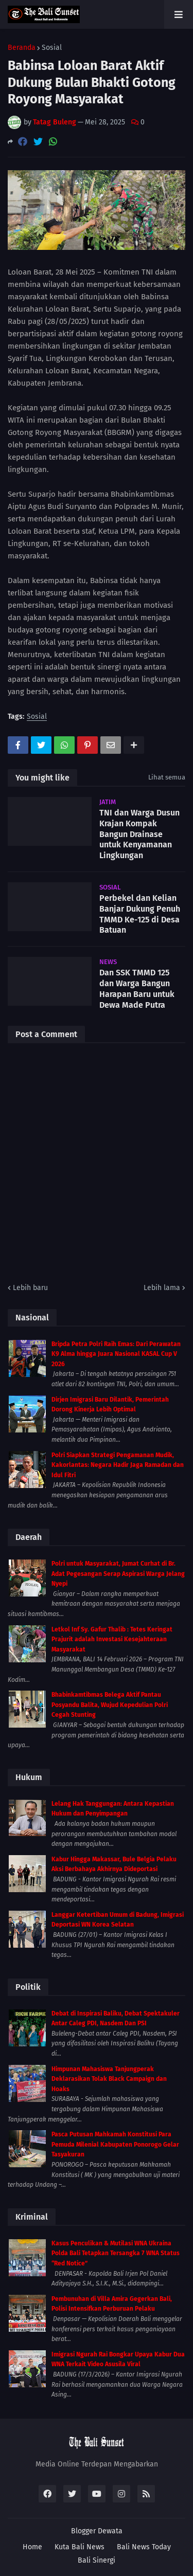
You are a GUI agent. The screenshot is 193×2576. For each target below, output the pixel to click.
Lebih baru (30, 1287)
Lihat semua (166, 777)
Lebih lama (162, 1287)
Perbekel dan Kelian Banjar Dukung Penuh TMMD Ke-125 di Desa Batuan (139, 914)
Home (32, 2547)
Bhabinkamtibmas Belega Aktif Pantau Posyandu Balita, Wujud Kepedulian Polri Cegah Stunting (109, 1704)
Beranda (22, 47)
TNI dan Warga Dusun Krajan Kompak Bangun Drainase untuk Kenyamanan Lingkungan (139, 834)
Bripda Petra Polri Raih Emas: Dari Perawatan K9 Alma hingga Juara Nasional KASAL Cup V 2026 (116, 1354)
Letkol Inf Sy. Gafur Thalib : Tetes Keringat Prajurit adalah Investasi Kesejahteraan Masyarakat (111, 1639)
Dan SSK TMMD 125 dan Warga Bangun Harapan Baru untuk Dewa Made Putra (136, 988)
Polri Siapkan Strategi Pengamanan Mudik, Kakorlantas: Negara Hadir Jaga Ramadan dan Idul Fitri (117, 1465)
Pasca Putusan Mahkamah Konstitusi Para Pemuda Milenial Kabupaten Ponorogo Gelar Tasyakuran (115, 2144)
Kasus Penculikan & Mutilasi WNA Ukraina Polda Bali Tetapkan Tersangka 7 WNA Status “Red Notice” (115, 2253)
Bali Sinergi (96, 2560)
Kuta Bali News (79, 2547)
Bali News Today (144, 2547)
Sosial (52, 47)
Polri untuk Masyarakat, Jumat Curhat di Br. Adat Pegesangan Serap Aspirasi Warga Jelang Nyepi (118, 1573)
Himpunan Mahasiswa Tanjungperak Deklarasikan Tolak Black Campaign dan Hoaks (109, 2079)
